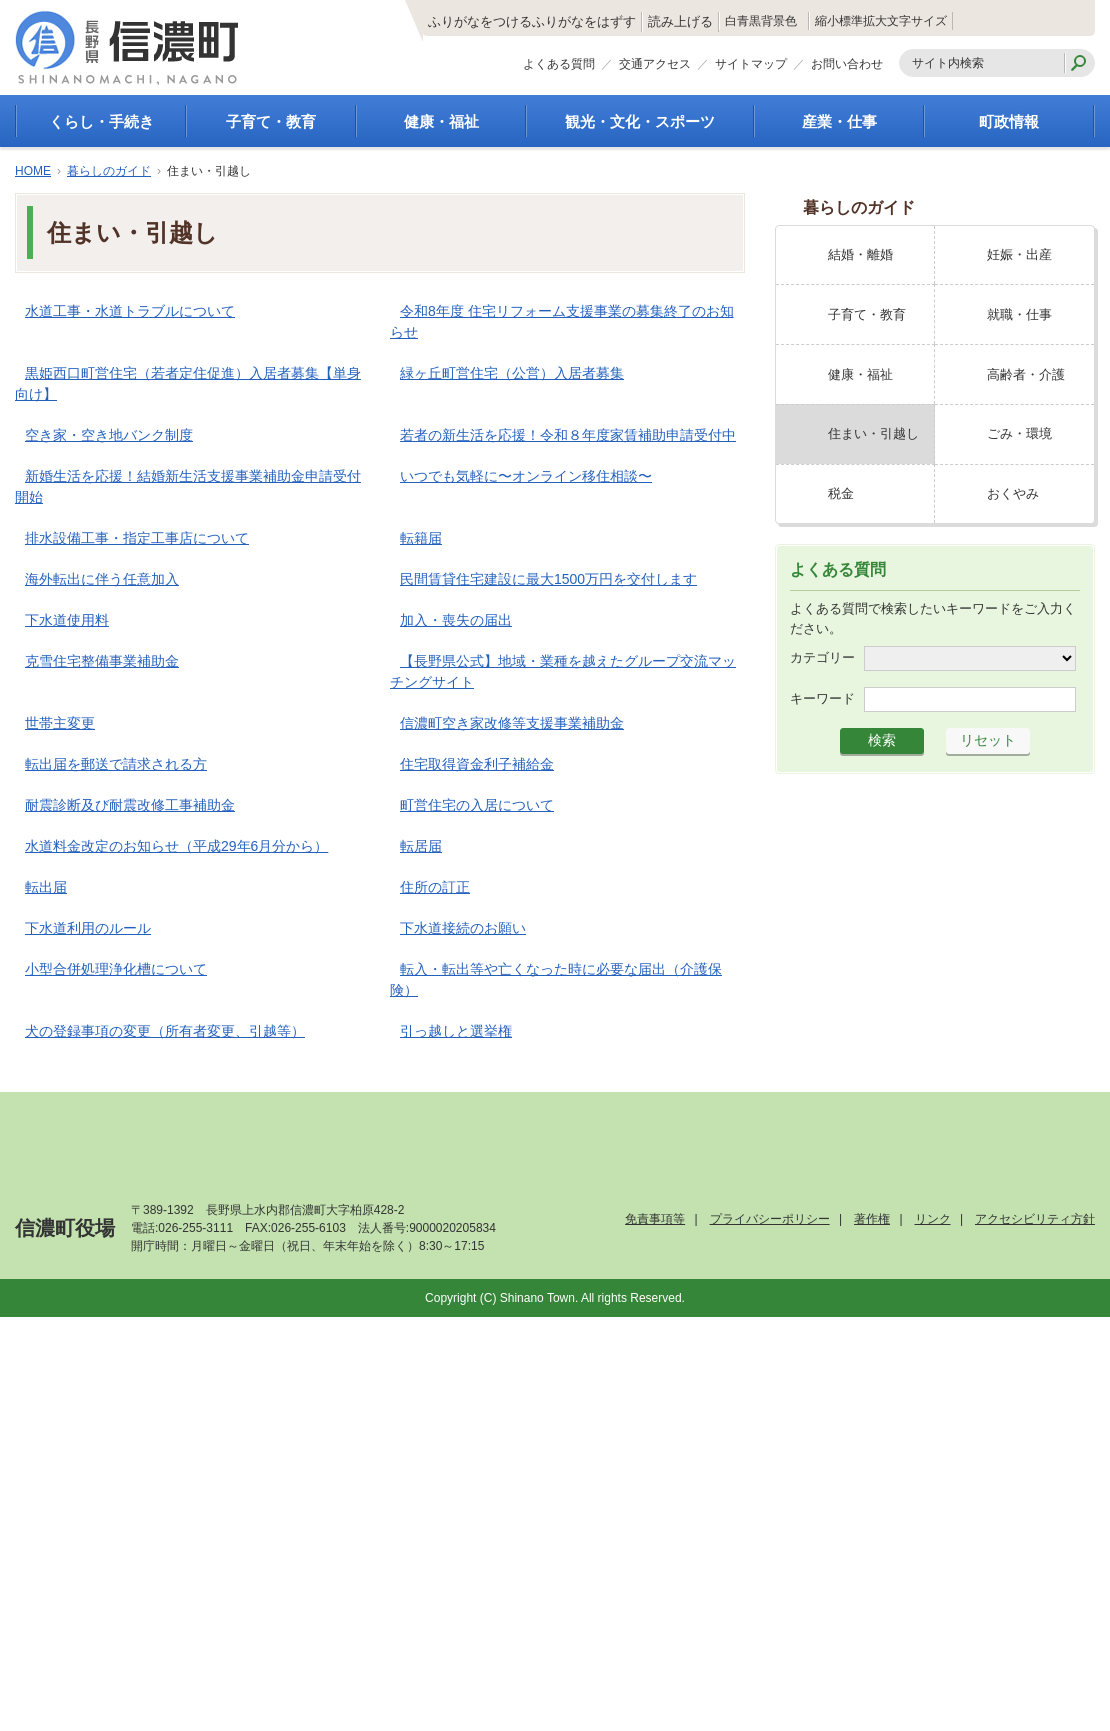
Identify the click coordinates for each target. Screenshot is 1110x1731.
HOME (33, 171)
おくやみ (1013, 493)
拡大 (925, 21)
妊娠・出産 (1019, 254)
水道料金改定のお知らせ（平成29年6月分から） (176, 846)
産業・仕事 (839, 121)
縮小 (830, 21)
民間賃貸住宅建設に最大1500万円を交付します (548, 579)
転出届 (46, 887)
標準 (878, 21)
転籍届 (421, 538)
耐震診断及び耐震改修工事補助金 (130, 805)
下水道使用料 (67, 620)
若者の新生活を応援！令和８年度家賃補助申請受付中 (568, 435)
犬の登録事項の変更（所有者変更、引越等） (165, 1031)
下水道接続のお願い (463, 928)
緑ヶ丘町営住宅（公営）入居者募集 (512, 373)
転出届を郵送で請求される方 (116, 764)
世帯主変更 (60, 723)
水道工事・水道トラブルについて (130, 311)
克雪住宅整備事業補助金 (102, 661)
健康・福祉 (441, 121)
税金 (841, 493)
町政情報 (1009, 121)
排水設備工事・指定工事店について (137, 538)
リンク (933, 1219)
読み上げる (578, 22)
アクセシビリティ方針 (1035, 1219)
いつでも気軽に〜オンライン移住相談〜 (526, 476)
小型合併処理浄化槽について (116, 969)
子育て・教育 (271, 121)
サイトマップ (751, 68)
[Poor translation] (73, 1429)
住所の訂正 (435, 887)
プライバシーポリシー (770, 1219)
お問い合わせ (847, 68)
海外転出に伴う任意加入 (102, 579)
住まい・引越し (873, 433)
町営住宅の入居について (477, 805)
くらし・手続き (101, 121)
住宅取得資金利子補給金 (477, 764)
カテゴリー (822, 657)
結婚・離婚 (860, 254)
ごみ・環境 (1019, 433)
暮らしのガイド (109, 171)
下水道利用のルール (88, 928)
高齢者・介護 (1026, 374)
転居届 (421, 846)
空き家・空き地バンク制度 (109, 435)
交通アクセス (655, 68)
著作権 (872, 1219)
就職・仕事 (1019, 314)
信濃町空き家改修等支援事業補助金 (512, 723)
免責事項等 (655, 1219)
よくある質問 (559, 68)
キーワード (822, 698)
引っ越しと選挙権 (456, 1031)
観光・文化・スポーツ (640, 121)
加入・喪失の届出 (456, 620)
